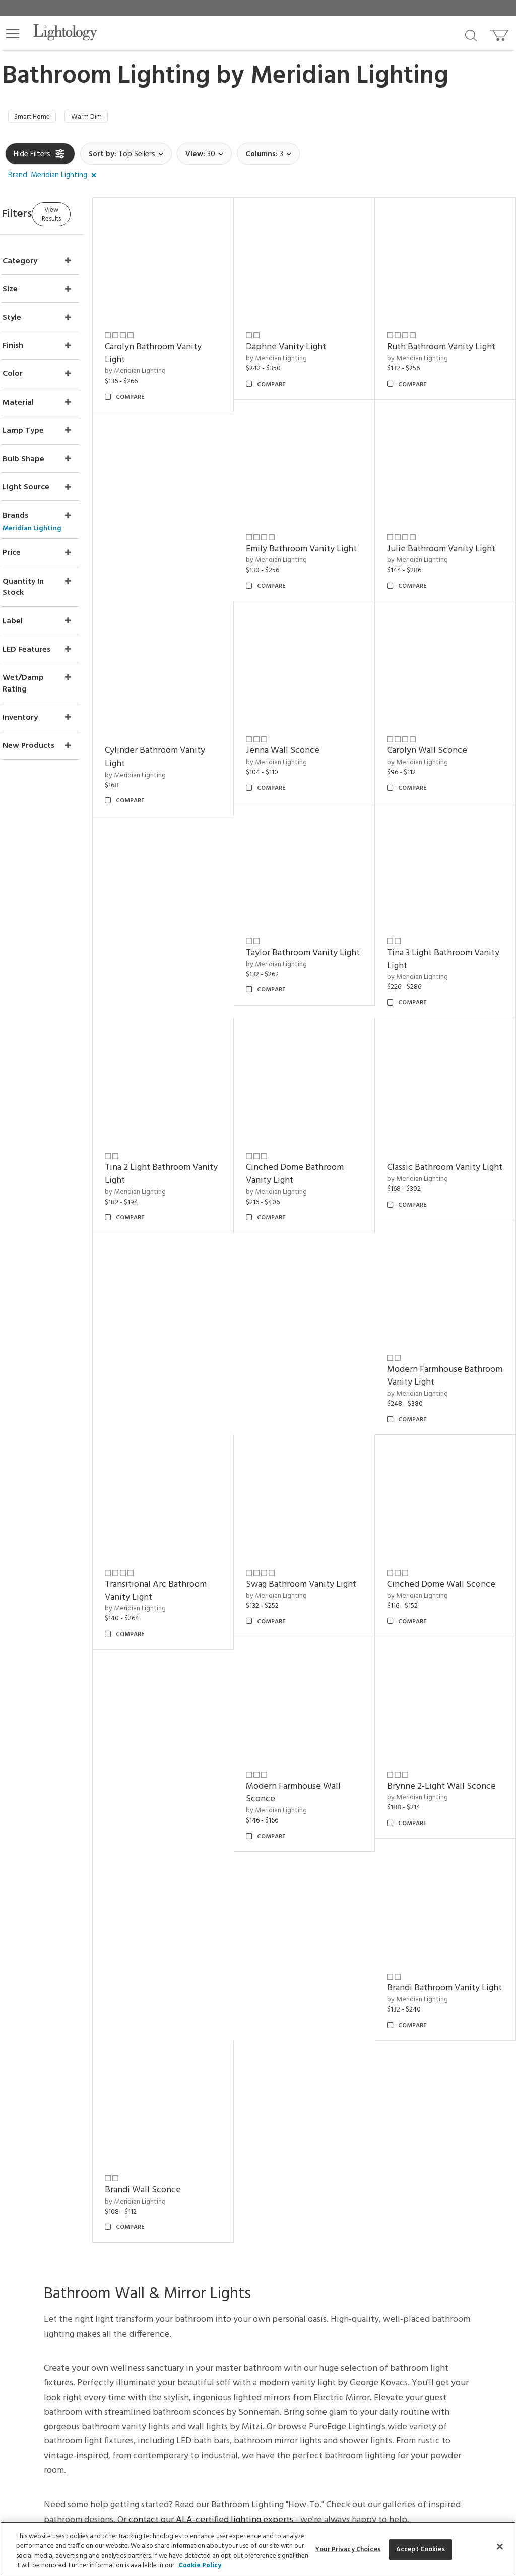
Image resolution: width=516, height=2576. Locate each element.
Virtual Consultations (271, 2065)
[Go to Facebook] (198, 2354)
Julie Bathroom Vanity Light (315, 545)
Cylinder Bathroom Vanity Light (450, 545)
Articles (419, 2051)
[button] (12, 33)
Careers (344, 2092)
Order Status (171, 2119)
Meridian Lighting (349, 76)
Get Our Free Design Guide (76, 2175)
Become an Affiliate (362, 2106)
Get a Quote (172, 2159)
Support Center (176, 2051)
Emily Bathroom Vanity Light (188, 545)
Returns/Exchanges (181, 2065)
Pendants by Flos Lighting (446, 2171)
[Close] (500, 2546)
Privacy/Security (177, 2092)
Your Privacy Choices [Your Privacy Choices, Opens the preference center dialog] (347, 2549)
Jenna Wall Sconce (180, 741)
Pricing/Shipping (177, 2079)
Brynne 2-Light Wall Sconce (182, 1555)
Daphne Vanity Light (312, 337)
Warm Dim (98, 118)
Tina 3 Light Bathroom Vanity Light (186, 950)
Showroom (349, 2065)
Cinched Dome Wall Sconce (310, 1353)
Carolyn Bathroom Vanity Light (192, 344)
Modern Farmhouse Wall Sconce (447, 1353)
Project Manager (265, 2079)
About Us (347, 2051)
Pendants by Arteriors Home (450, 2157)
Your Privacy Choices (184, 2106)
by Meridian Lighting (174, 361)
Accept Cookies (420, 2549)
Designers (422, 2092)
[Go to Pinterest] (224, 2354)
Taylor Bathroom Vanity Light (446, 748)
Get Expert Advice (181, 2172)
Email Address (186, 2285)
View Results (89, 216)
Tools (248, 2172)
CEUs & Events (261, 2106)
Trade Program (262, 2092)
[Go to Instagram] (251, 2354)
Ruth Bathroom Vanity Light (443, 344)
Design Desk (258, 2051)
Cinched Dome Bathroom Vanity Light (449, 950)
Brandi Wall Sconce (438, 1549)
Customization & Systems (278, 2119)
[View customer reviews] (297, 2354)
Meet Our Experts (359, 2079)
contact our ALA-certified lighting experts (210, 1891)
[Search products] (471, 35)
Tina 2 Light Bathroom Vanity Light (314, 950)
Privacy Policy (336, 2308)
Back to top (258, 1977)
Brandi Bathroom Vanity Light (318, 1555)
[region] (258, 2549)
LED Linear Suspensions (442, 2184)
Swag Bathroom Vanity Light (188, 1353)
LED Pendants (428, 2130)
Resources (255, 2186)
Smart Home (36, 118)
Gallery (418, 2065)
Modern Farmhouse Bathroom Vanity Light (315, 1152)
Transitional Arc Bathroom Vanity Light (451, 1152)
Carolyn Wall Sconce (312, 741)
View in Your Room (269, 2133)
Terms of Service (192, 2318)
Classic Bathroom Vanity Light (190, 1152)
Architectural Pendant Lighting (454, 2144)
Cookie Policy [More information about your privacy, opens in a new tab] (199, 2565)
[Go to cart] (500, 33)
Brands (418, 2079)
